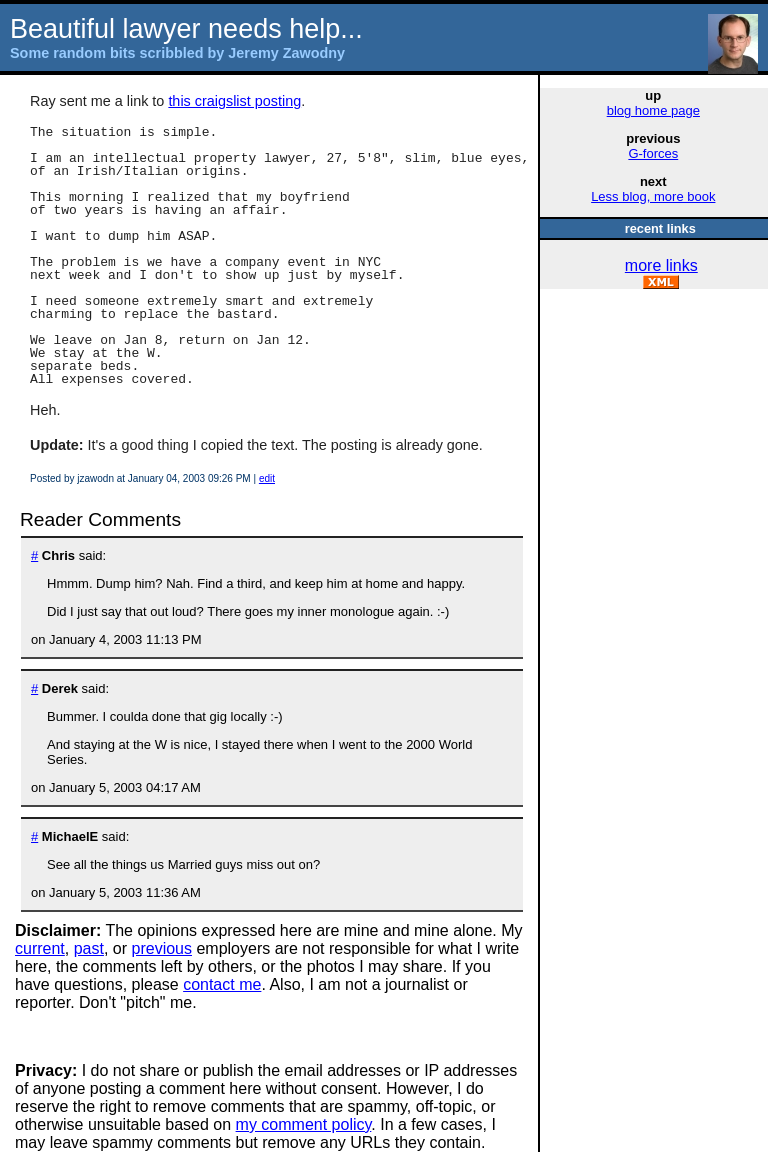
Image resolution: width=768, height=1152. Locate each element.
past (89, 948)
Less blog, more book (653, 196)
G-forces (653, 153)
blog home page (653, 110)
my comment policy (304, 1124)
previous (162, 948)
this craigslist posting (234, 101)
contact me (222, 984)
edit (267, 478)
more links (661, 265)
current (40, 948)
